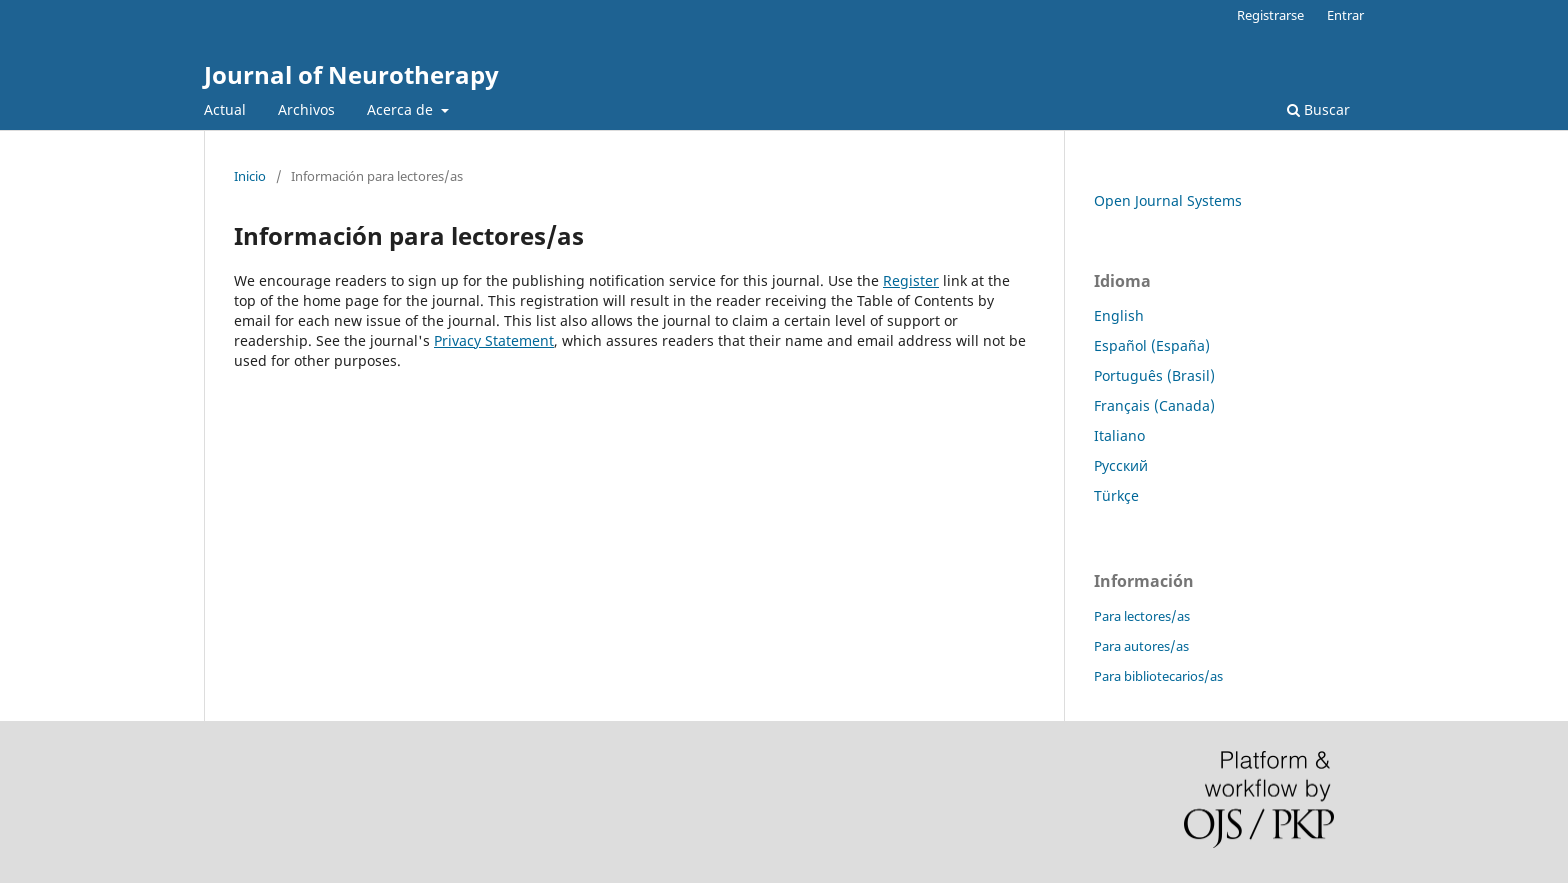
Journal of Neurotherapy (351, 74)
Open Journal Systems (1168, 200)
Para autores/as (1141, 646)
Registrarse (1270, 15)
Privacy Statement (494, 340)
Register (911, 280)
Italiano (1119, 435)
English (1119, 315)
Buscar (1318, 109)
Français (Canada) (1154, 405)
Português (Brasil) (1154, 375)
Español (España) (1152, 345)
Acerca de (402, 109)
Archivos (306, 109)
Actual (225, 109)
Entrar (1345, 15)
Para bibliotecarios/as (1158, 676)
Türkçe (1116, 495)
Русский (1121, 465)
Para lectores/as (1142, 616)
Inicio (250, 176)
